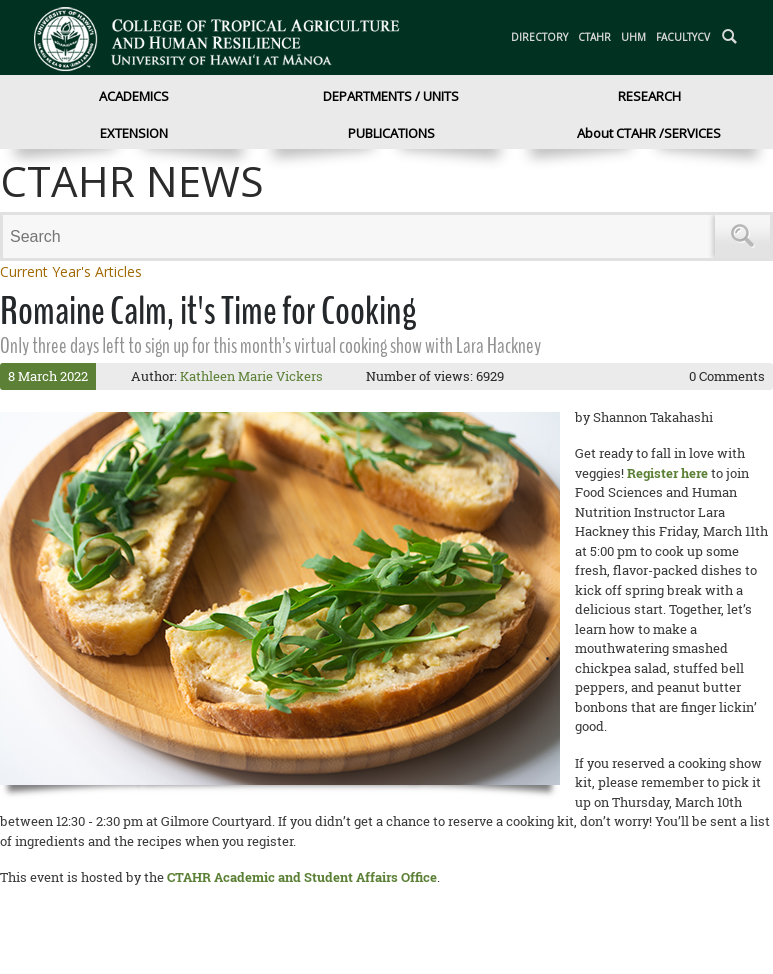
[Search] (362, 236)
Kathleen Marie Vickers (251, 376)
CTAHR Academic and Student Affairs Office (302, 877)
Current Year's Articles (71, 271)
